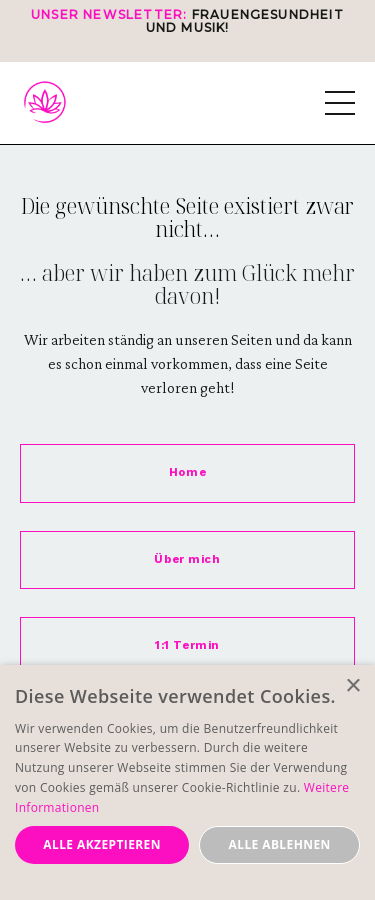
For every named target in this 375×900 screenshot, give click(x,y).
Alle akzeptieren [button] (102, 844)
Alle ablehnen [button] (280, 844)
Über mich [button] (187, 559)
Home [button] (187, 472)
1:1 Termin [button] (187, 645)
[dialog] (187, 782)
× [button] (352, 686)
